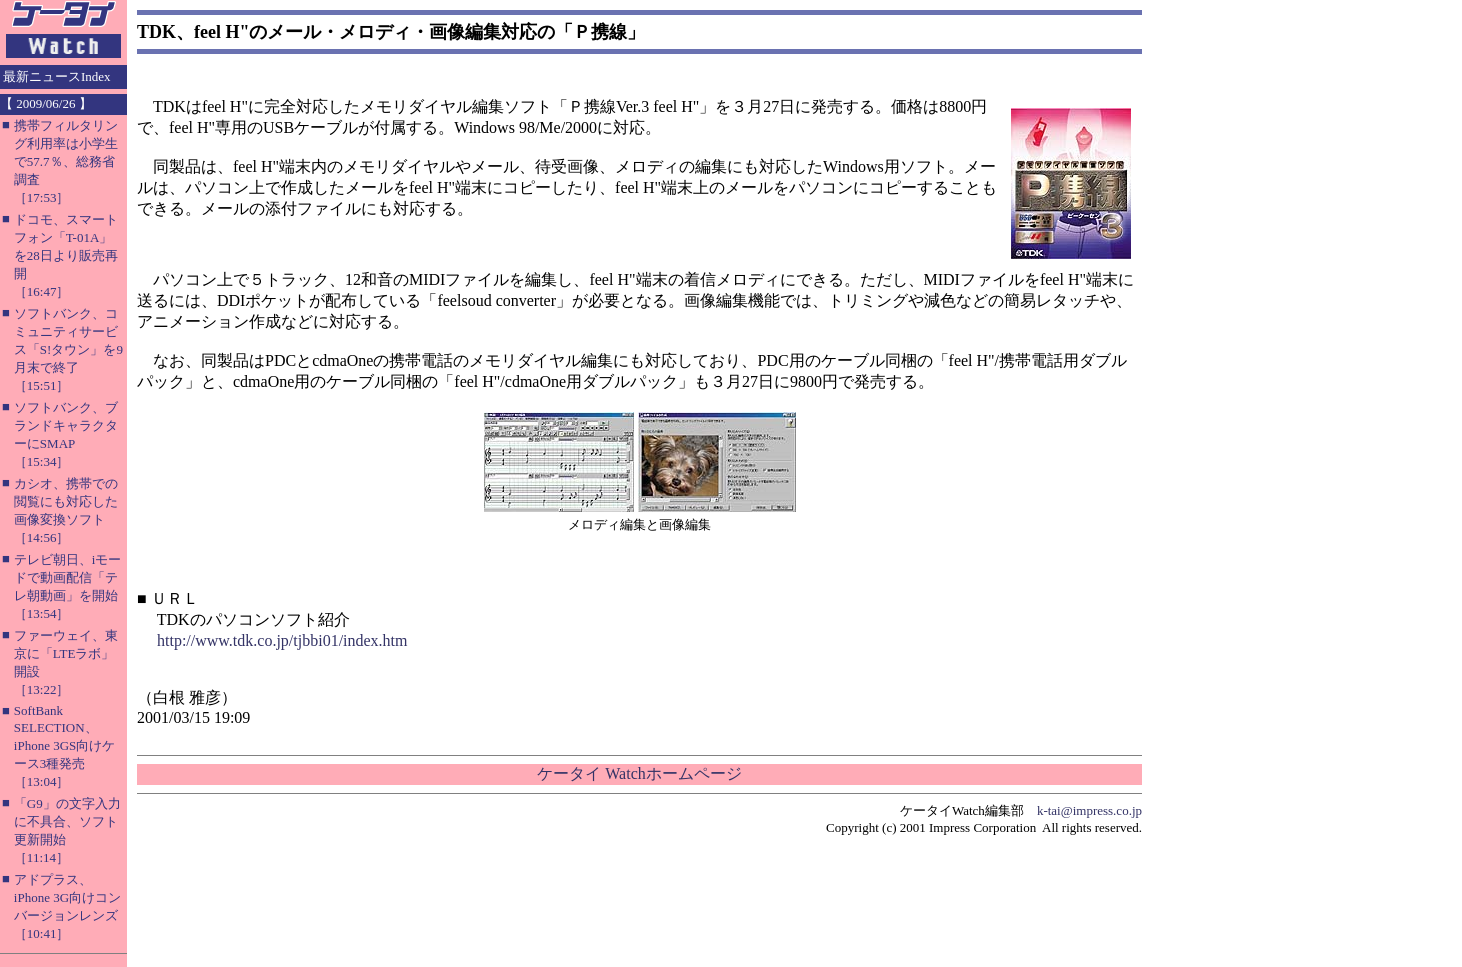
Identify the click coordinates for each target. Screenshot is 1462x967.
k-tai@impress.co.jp (1089, 810)
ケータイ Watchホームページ (639, 773)
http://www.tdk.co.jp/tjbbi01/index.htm (282, 640)
